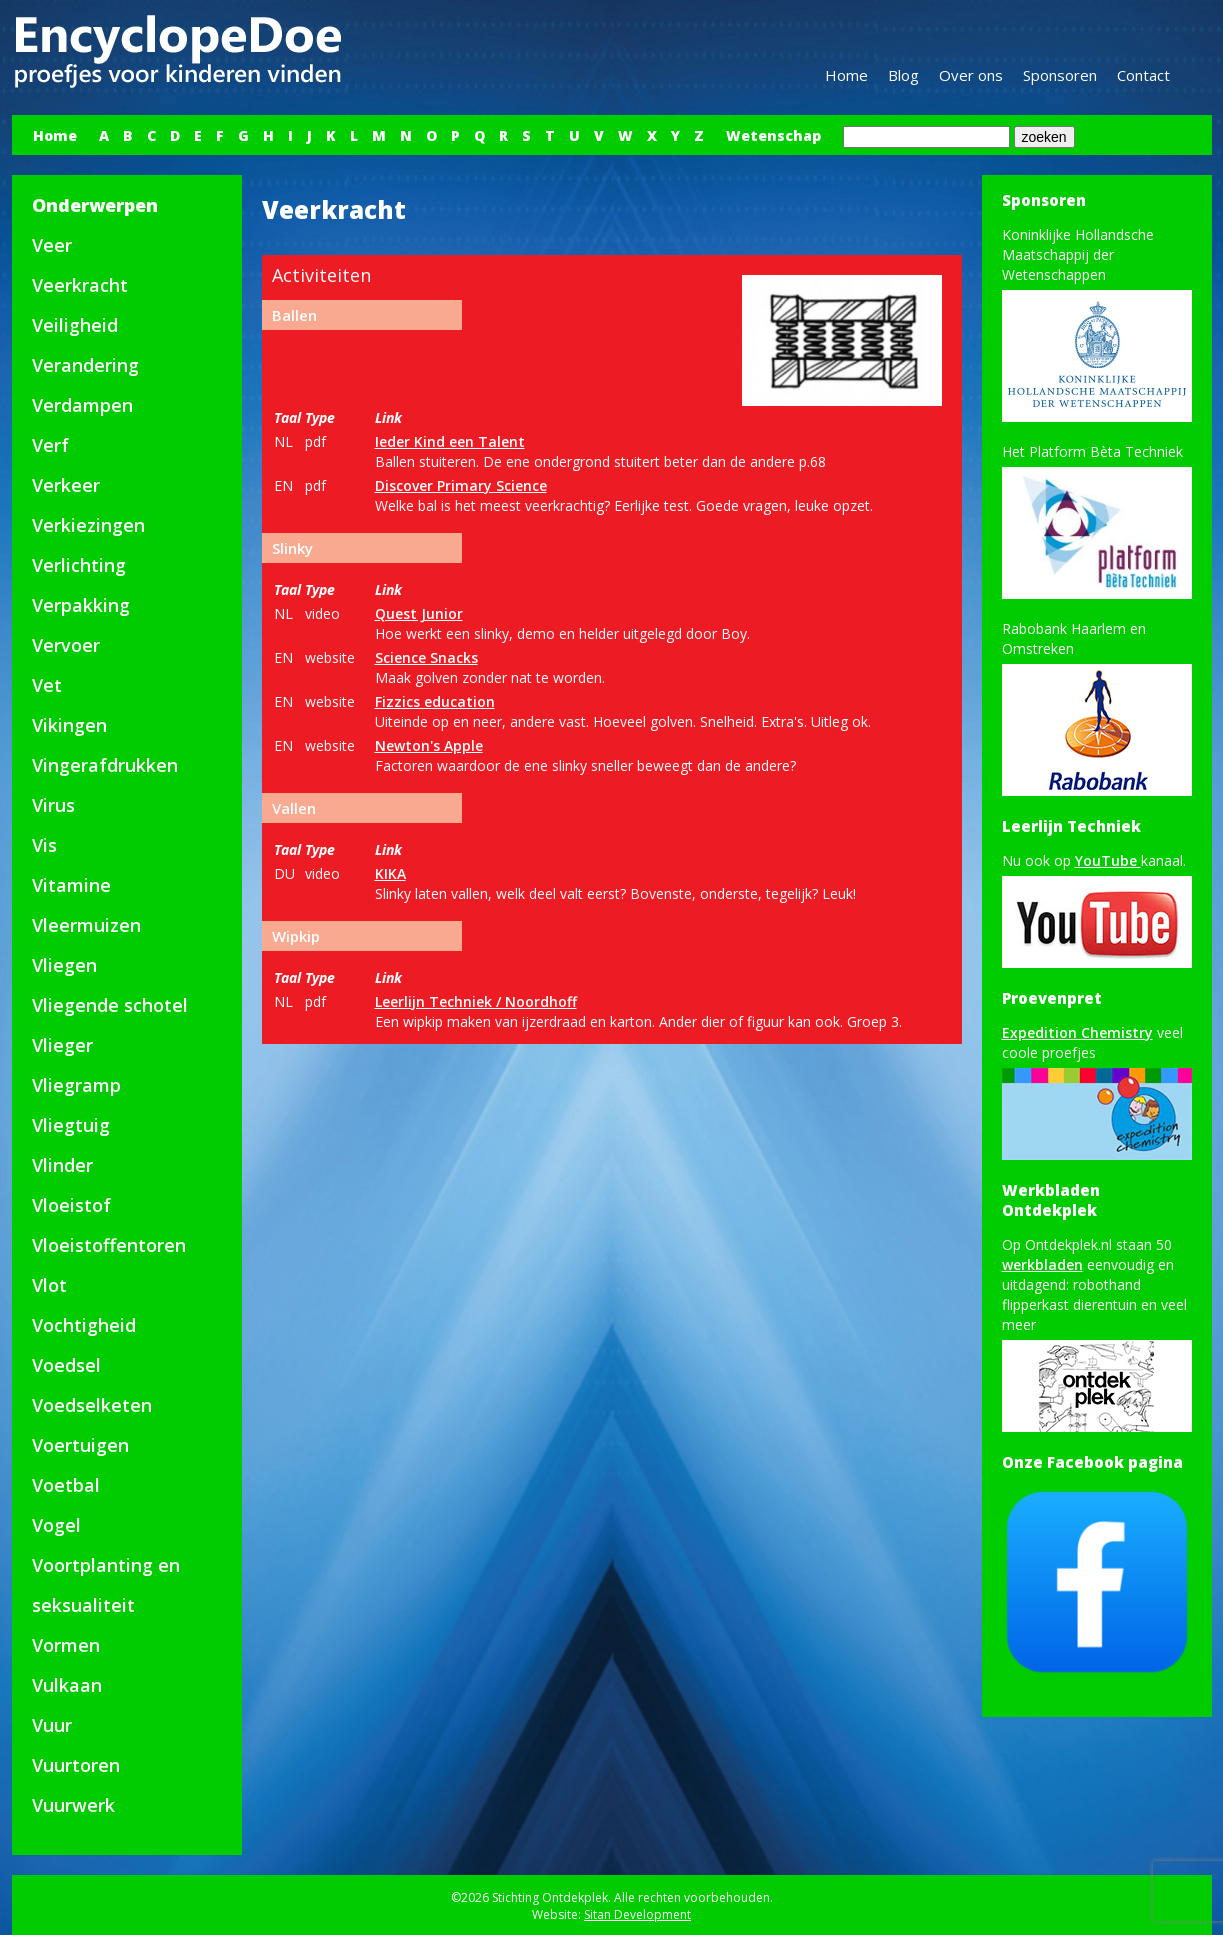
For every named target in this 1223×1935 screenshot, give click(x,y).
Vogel (56, 1525)
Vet (47, 685)
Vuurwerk (73, 1805)
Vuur (52, 1725)
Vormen (66, 1645)
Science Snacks (426, 657)
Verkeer (66, 485)
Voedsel (66, 1365)
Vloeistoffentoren (109, 1245)
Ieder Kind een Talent (450, 441)
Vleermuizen (86, 925)
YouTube (1108, 860)
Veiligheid (75, 325)
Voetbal (66, 1485)
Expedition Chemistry (1077, 1032)
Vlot (49, 1285)
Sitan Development (637, 1914)
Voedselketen (92, 1405)
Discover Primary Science (461, 485)
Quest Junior (419, 613)
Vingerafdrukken (105, 765)
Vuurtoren (76, 1765)
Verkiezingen (88, 525)
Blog (903, 75)
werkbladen (1042, 1264)
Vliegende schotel (110, 1005)
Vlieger (62, 1045)
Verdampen (82, 405)
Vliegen (64, 965)
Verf (50, 445)
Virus (53, 805)
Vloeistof (71, 1205)
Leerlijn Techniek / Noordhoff (476, 1001)
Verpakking (81, 605)
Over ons (971, 75)
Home (846, 75)
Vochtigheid (84, 1325)
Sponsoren (1060, 75)
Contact (1143, 75)
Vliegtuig (71, 1125)
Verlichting (79, 565)
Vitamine (71, 885)
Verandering (85, 365)
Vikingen (69, 725)
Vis (44, 845)
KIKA (390, 873)
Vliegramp (76, 1085)
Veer (52, 245)
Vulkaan (67, 1685)
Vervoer (66, 645)
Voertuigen (80, 1445)
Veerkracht (80, 285)
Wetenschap (773, 135)
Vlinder (62, 1165)
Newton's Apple (429, 745)
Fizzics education (435, 701)
